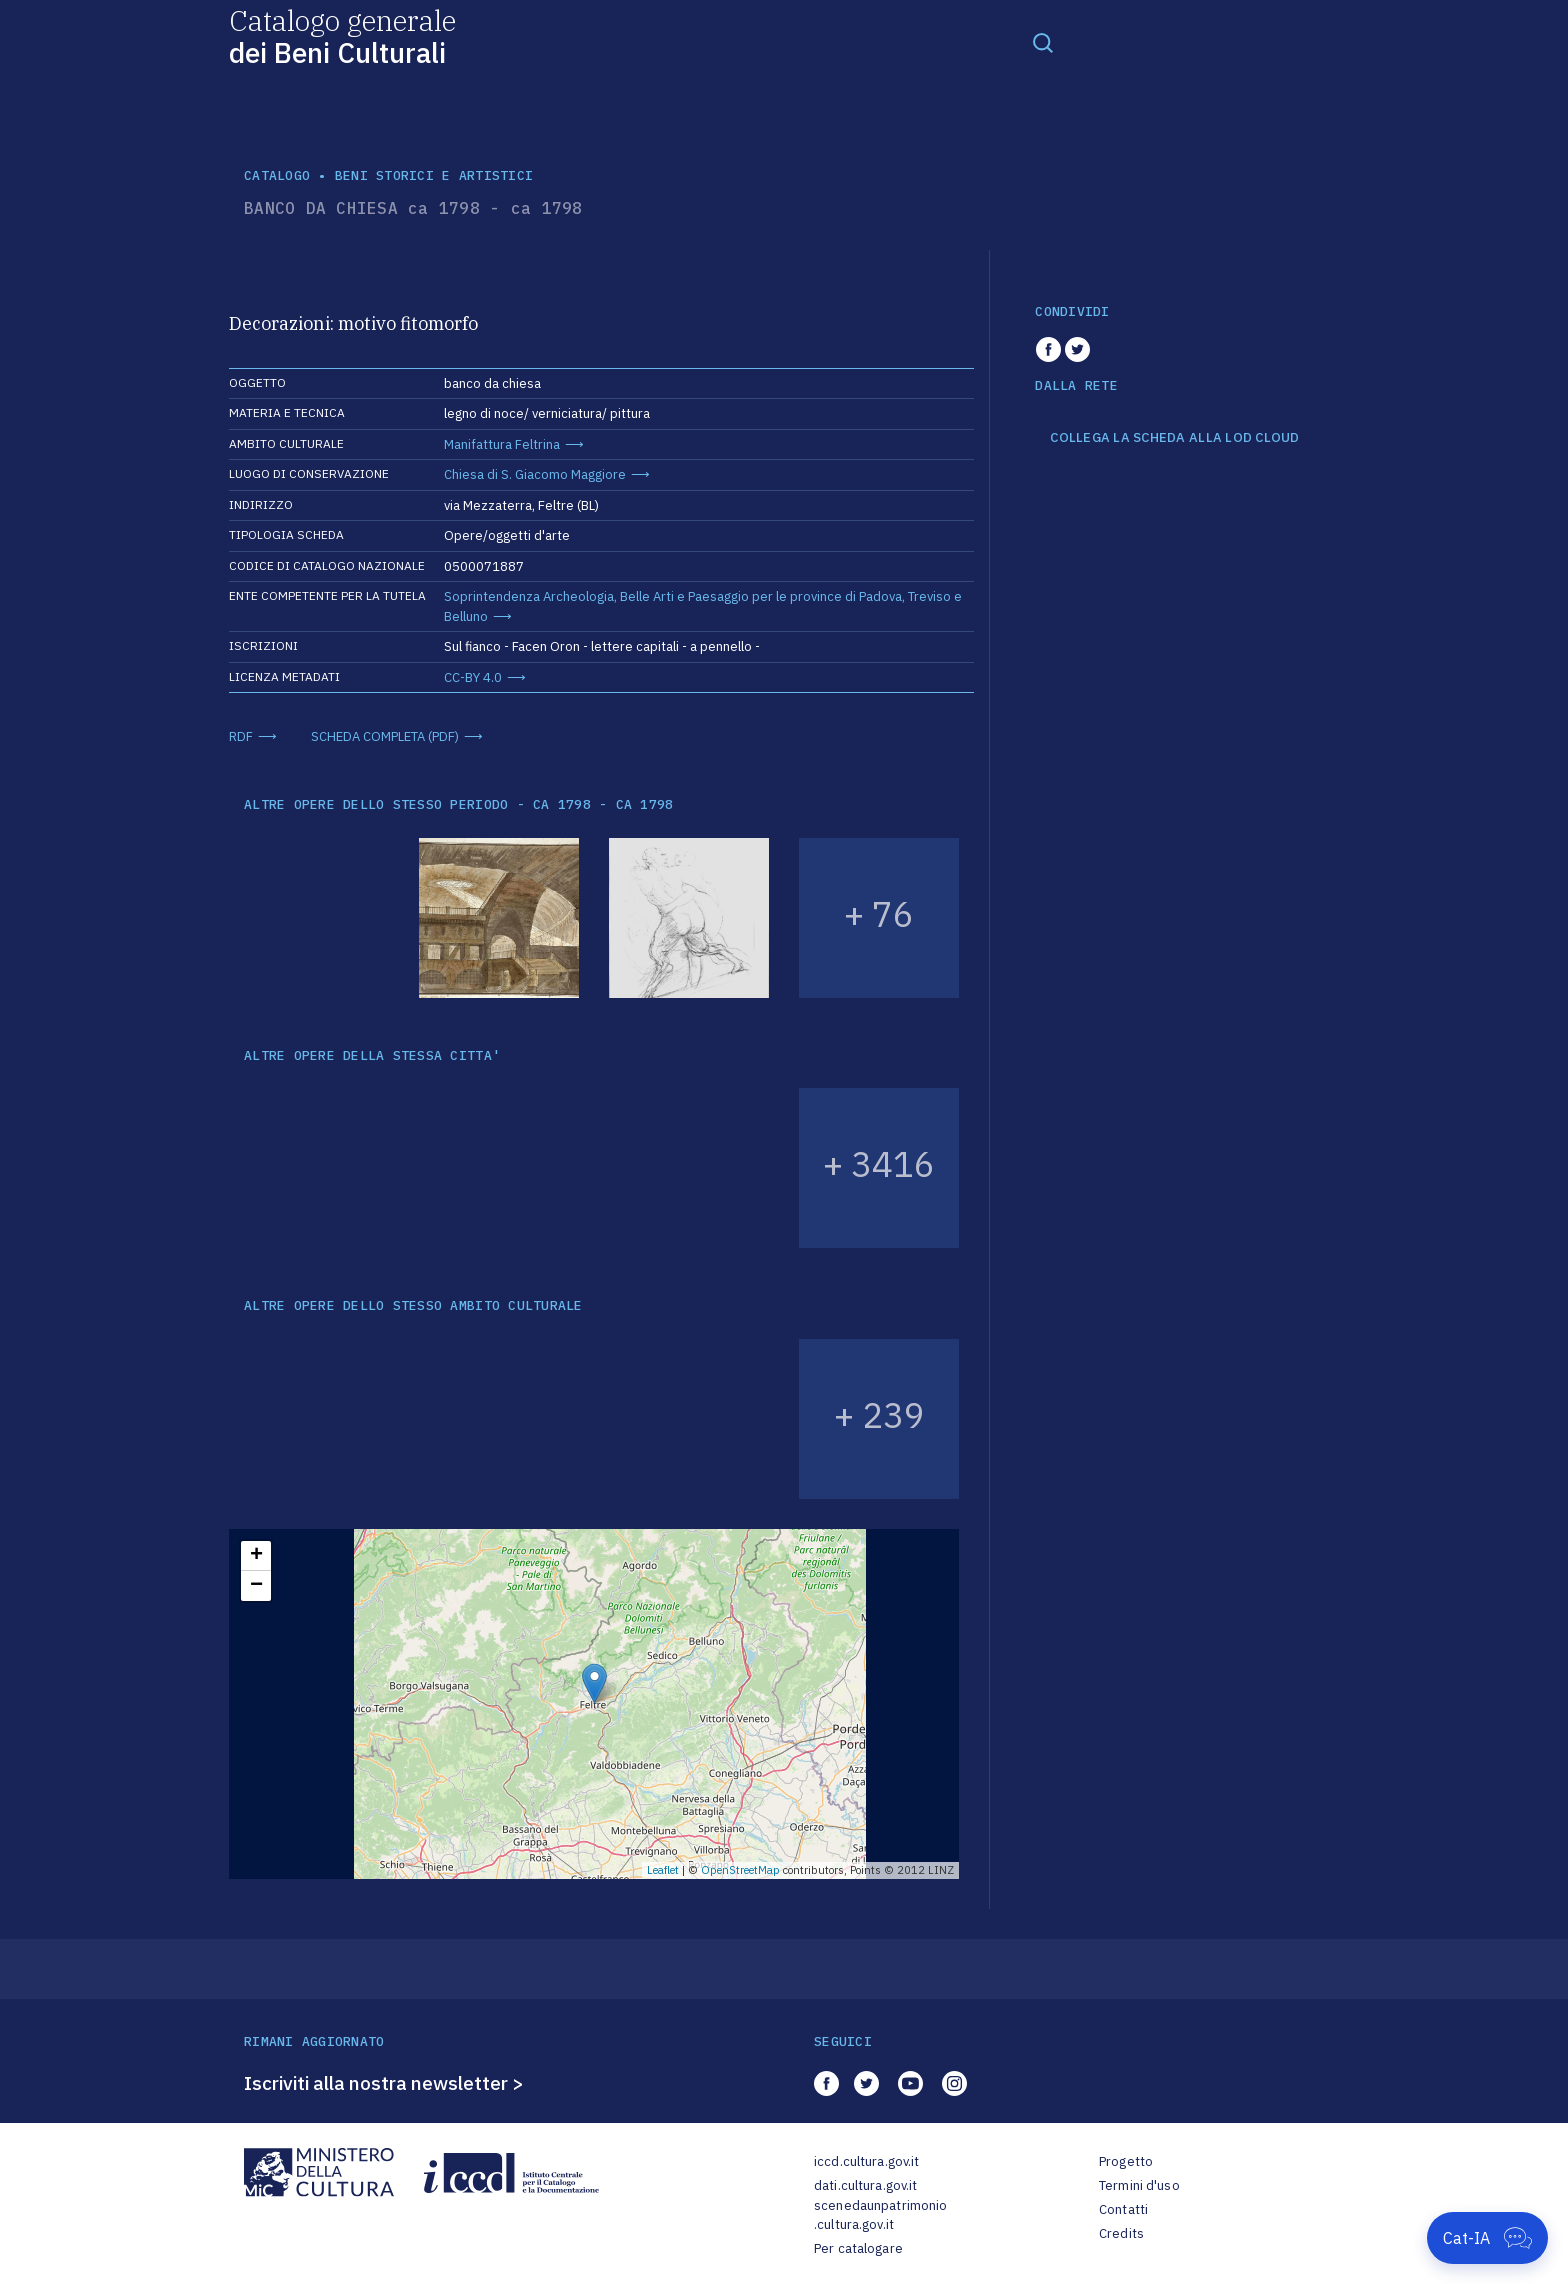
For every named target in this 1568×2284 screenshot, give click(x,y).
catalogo (277, 175)
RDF (241, 736)
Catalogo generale (342, 35)
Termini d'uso (1139, 2185)
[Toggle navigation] (1043, 42)
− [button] (256, 1586)
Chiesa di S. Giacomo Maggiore (535, 474)
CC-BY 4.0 (473, 677)
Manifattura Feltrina (502, 444)
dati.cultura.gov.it (865, 2185)
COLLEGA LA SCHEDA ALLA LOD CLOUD (1174, 438)
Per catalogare (858, 2248)
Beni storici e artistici (434, 175)
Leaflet (663, 1870)
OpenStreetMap (740, 1870)
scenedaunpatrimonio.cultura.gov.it (880, 2215)
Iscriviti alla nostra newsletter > (384, 2083)
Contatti (1123, 2209)
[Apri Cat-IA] (1487, 2238)
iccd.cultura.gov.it (866, 2161)
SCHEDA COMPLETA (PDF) (385, 736)
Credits (1121, 2233)
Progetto (1126, 2161)
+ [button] (256, 1556)
